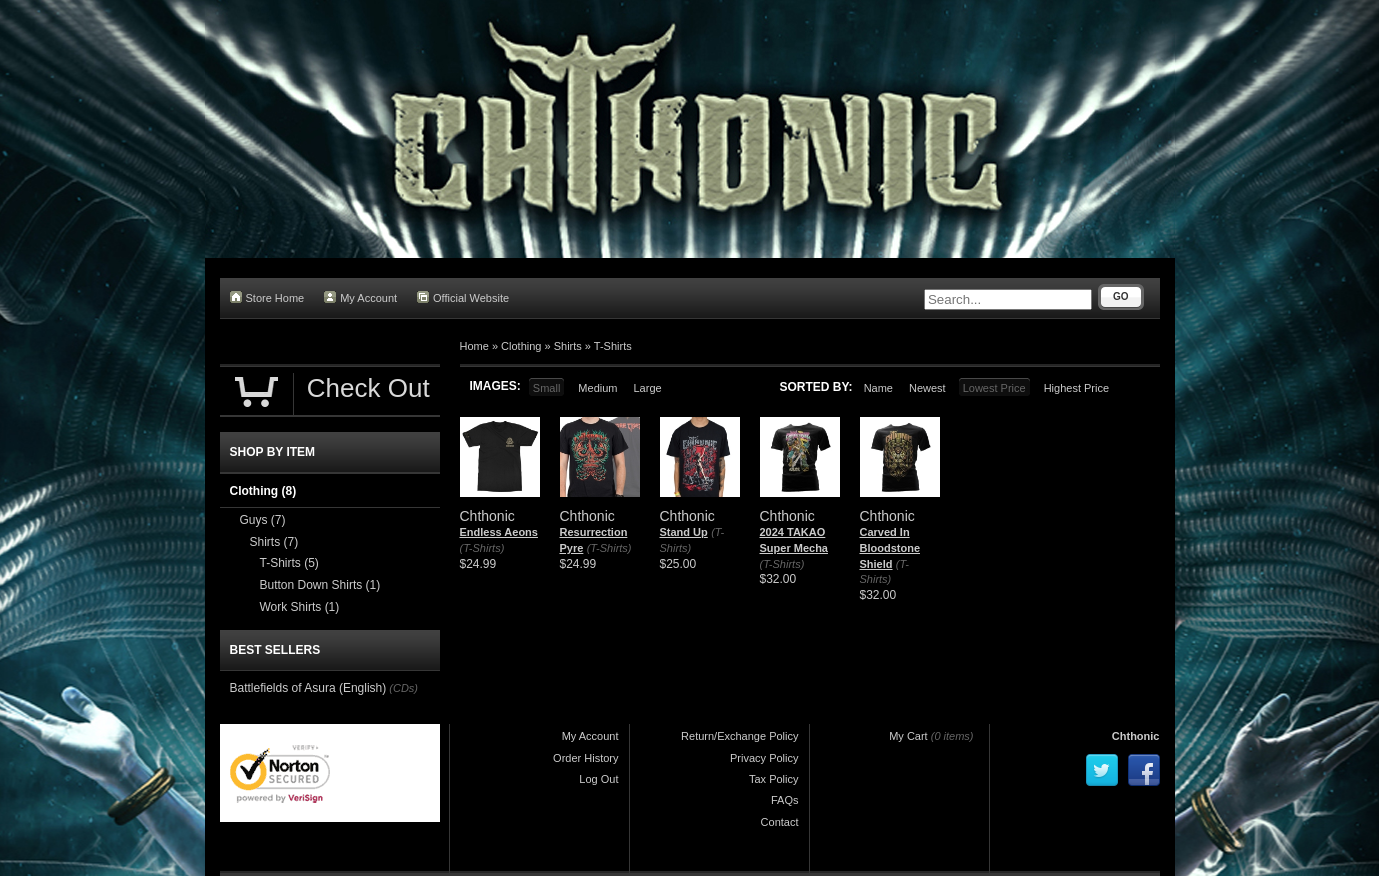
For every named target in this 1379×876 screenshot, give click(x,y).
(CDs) (403, 688)
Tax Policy (774, 779)
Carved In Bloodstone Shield (890, 547)
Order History (585, 758)
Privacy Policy (764, 758)
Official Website (463, 297)
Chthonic (1136, 736)
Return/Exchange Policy (739, 736)
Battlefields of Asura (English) (308, 688)
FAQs (785, 800)
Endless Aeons (499, 532)
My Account (360, 297)
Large (647, 388)
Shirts (568, 346)
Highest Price (1076, 388)
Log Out (598, 779)
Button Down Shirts (320, 585)
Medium (597, 388)
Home (474, 346)
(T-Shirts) (482, 548)
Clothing (521, 346)
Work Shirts (300, 607)
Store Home (267, 297)
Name (878, 388)
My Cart (908, 736)
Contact (780, 822)
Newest (927, 388)
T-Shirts (613, 346)
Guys (263, 520)
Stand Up (684, 532)
